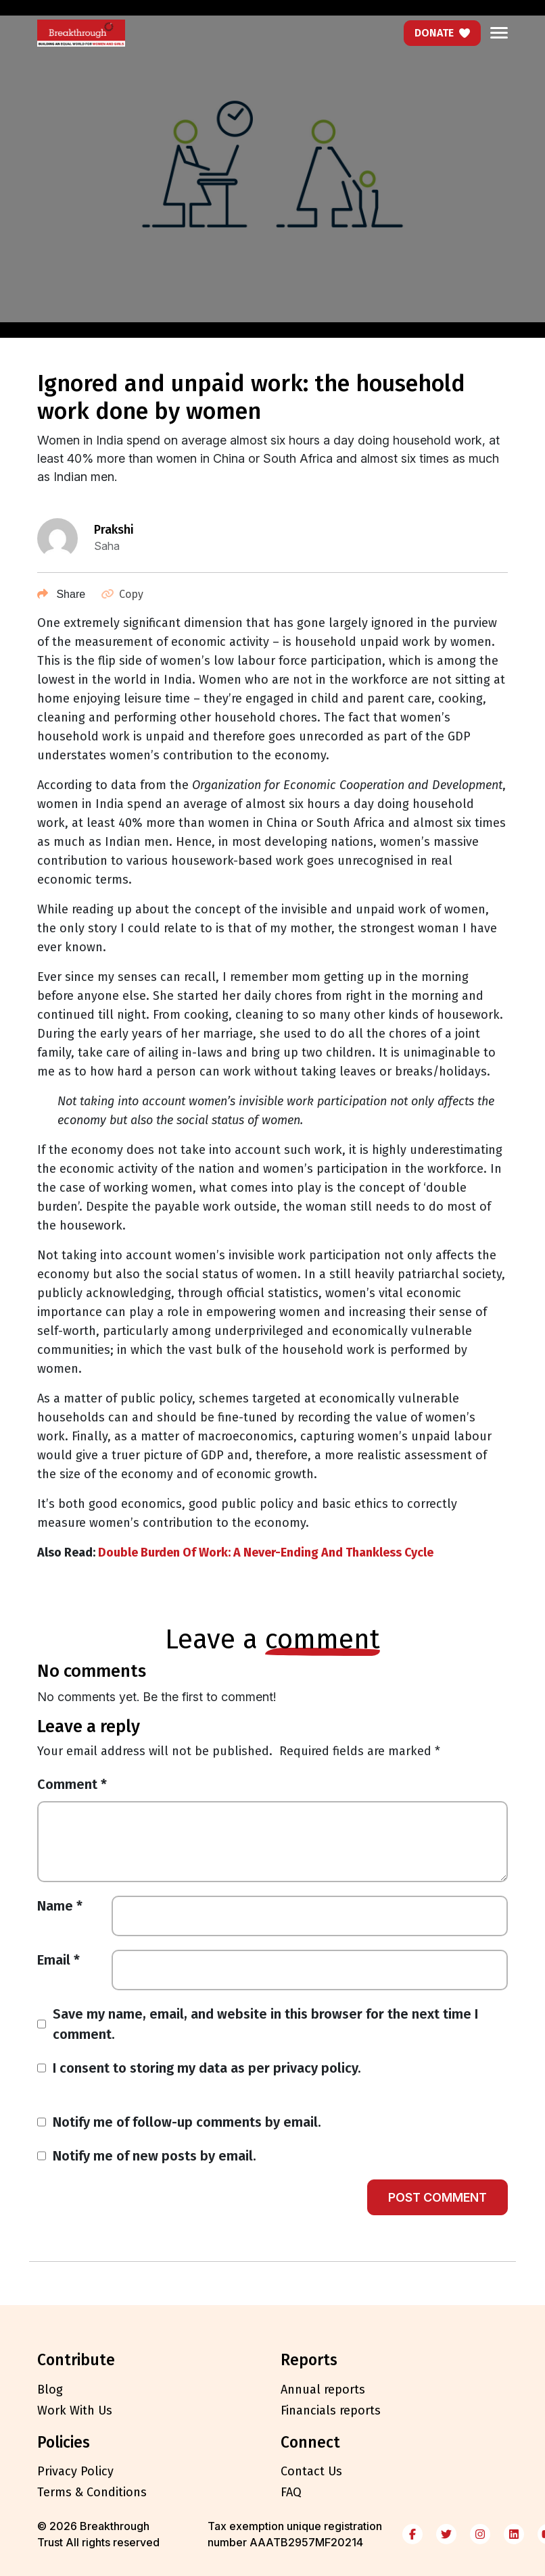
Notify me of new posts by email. (154, 2156)
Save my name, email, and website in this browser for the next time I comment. (265, 2024)
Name (59, 1906)
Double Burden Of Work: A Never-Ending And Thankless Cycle (265, 1552)
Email (58, 1960)
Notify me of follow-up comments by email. (187, 2122)
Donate (442, 32)
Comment (72, 1784)
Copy (122, 594)
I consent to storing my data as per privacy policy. (207, 2068)
